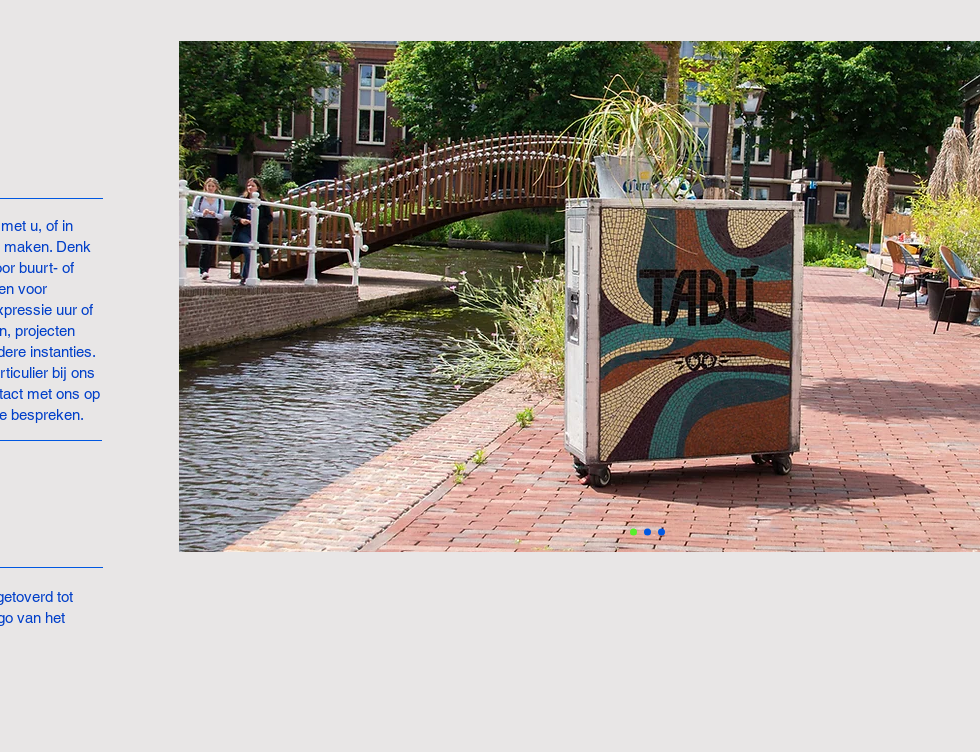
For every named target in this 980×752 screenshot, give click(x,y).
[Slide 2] (647, 532)
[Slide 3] (661, 532)
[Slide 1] (633, 532)
